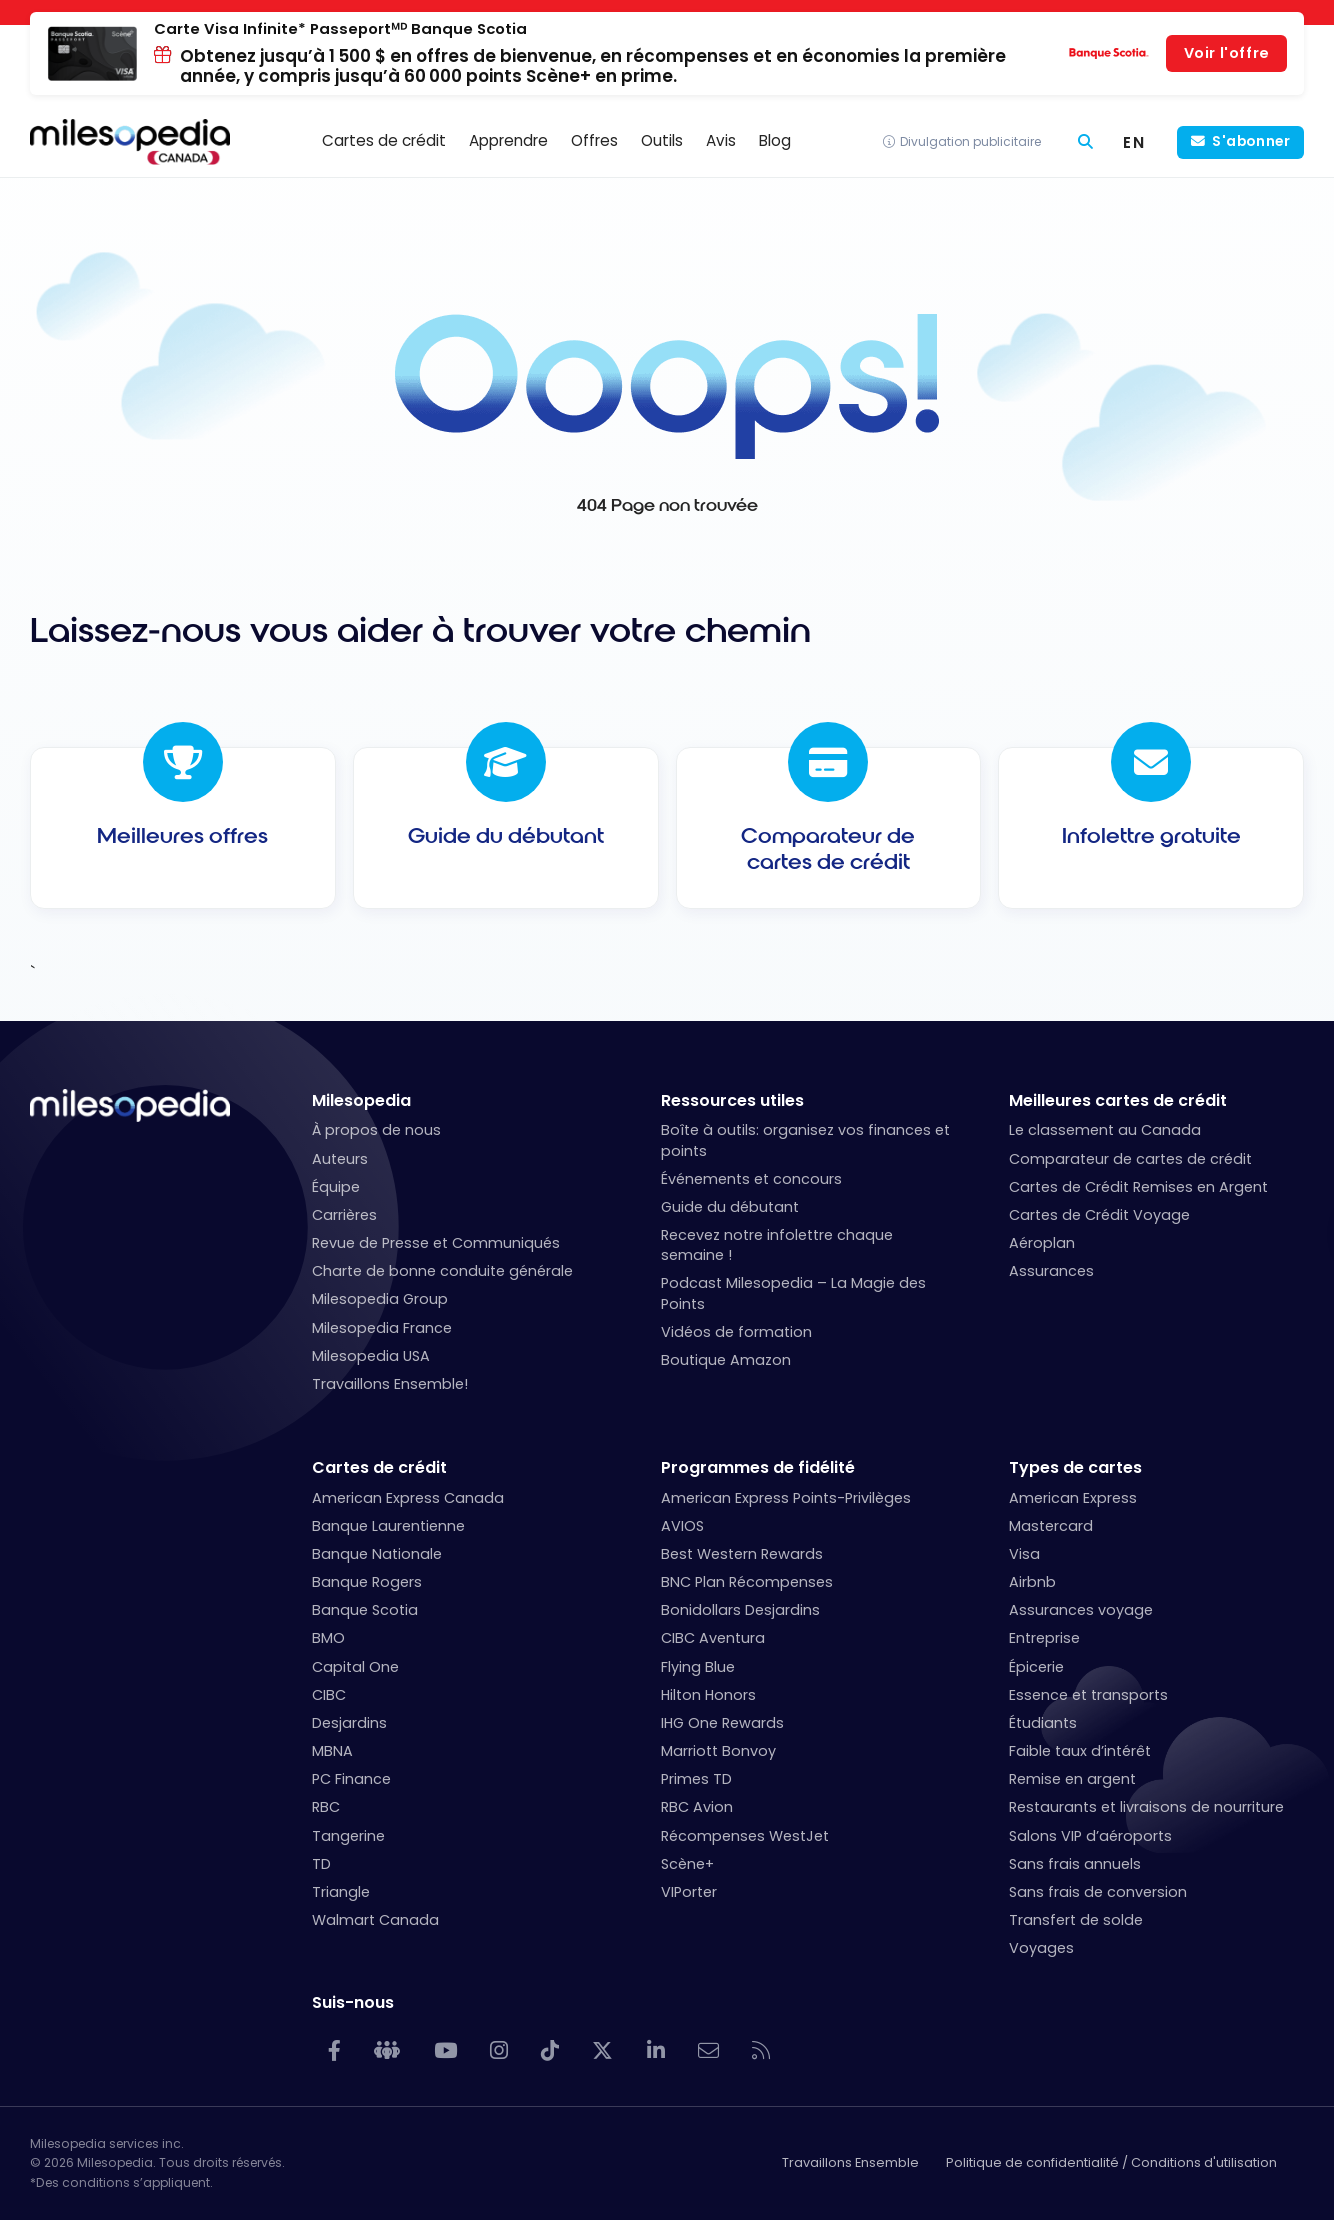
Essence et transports (1088, 1695)
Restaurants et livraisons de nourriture (1146, 1807)
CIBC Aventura (713, 1638)
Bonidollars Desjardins (740, 1610)
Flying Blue (698, 1667)
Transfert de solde (1076, 1920)
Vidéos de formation (736, 1332)
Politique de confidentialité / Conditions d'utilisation (1111, 2162)
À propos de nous (376, 1130)
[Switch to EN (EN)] (1134, 142)
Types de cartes (1075, 1467)
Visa (1024, 1554)
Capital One (355, 1667)
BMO (328, 1638)
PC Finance (351, 1779)
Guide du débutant (730, 1207)
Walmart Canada (375, 1920)
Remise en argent (1072, 1779)
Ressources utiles (732, 1100)
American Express (1073, 1498)
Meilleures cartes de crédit (1118, 1100)
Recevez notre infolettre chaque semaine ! (777, 1245)
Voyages (1041, 1948)
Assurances (1051, 1271)
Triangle (341, 1892)
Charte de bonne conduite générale (442, 1271)
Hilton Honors (708, 1695)
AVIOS (682, 1526)
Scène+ (687, 1864)
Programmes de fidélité (758, 1467)
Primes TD (696, 1779)
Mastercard (1051, 1526)
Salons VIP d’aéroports (1090, 1836)
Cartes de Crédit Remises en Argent (1138, 1187)
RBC (326, 1807)
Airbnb (1032, 1582)
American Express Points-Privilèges (786, 1498)
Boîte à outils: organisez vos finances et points (805, 1140)
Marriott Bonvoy (718, 1751)
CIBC (329, 1695)
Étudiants (1043, 1723)
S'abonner (1251, 141)
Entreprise (1044, 1638)
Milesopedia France (382, 1328)
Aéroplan (1042, 1243)
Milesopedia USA (371, 1356)
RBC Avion (697, 1807)
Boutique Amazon (726, 1360)
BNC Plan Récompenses (747, 1582)
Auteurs (340, 1159)
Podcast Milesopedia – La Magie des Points (793, 1293)
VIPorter (689, 1892)
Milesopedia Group (380, 1299)
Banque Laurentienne (388, 1526)
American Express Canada (408, 1498)
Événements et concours (751, 1179)
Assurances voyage (1081, 1610)
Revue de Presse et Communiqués (436, 1243)
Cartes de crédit (379, 1467)
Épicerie (1036, 1667)
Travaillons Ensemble (850, 2162)
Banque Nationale (377, 1554)
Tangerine (348, 1836)
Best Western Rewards (742, 1554)
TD (321, 1864)
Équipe (336, 1187)
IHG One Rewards (722, 1723)
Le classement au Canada (1105, 1130)
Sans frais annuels (1075, 1864)
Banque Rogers (367, 1582)
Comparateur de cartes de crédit (1130, 1159)
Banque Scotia (365, 1610)
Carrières (344, 1215)
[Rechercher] (1085, 142)
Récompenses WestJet (745, 1836)
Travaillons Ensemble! (390, 1384)
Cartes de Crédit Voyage (1099, 1215)
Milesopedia (361, 1100)
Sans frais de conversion (1098, 1892)
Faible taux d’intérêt (1080, 1751)
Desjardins (349, 1723)
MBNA (332, 1751)
